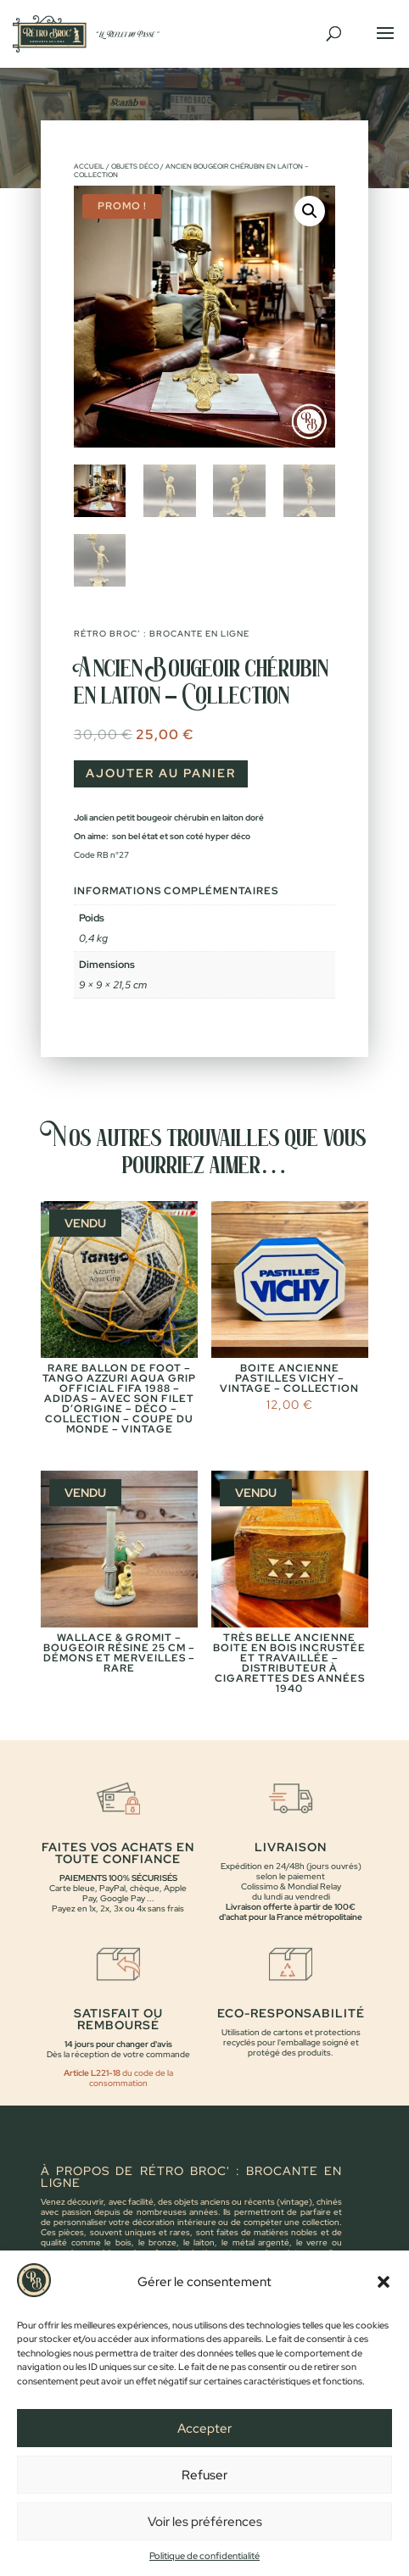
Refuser (204, 2500)
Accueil (89, 166)
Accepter (204, 2453)
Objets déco (135, 166)
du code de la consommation (131, 2078)
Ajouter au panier (161, 773)
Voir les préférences (205, 2547)
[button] (383, 2308)
